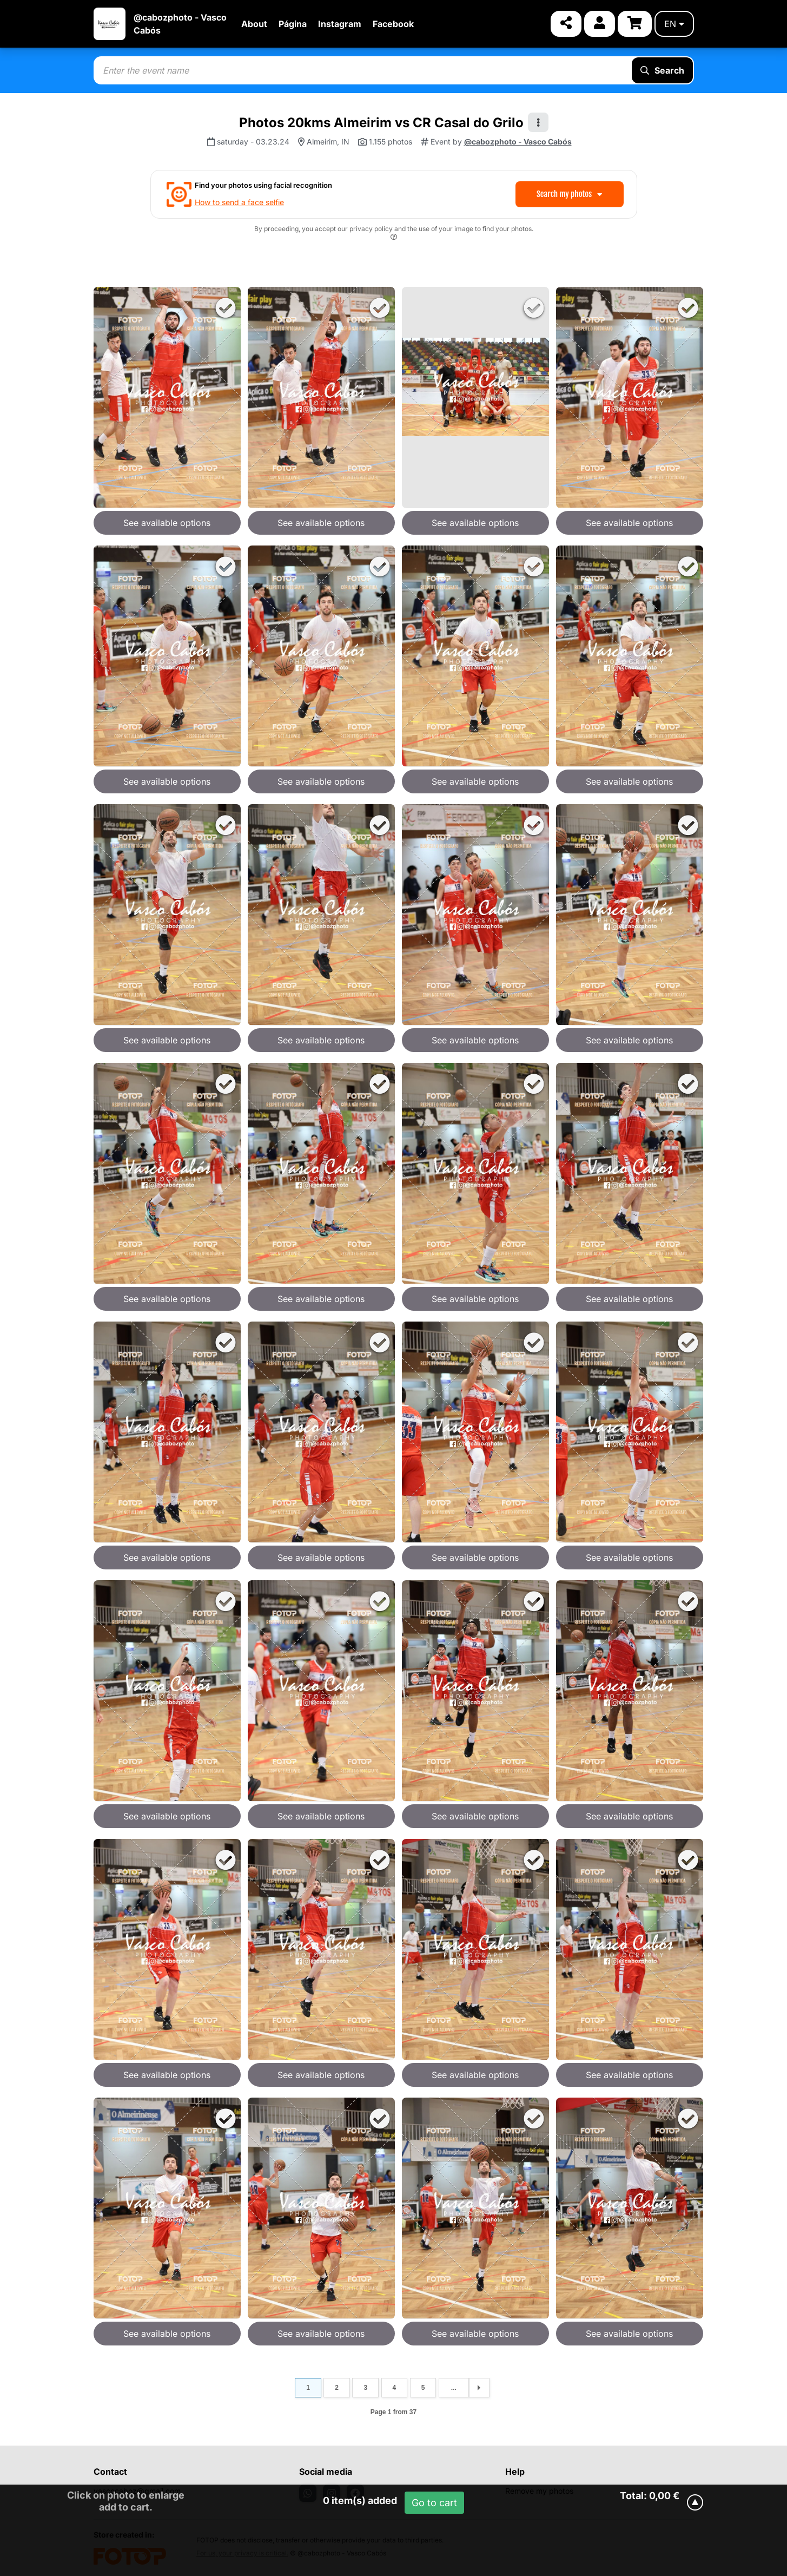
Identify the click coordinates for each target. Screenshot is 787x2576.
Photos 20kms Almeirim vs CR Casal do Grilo (381, 122)
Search (662, 70)
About (254, 23)
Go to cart (434, 2502)
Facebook (393, 23)
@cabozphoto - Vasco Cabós (518, 141)
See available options (166, 522)
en (674, 23)
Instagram (339, 23)
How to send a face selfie (239, 202)
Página (293, 23)
